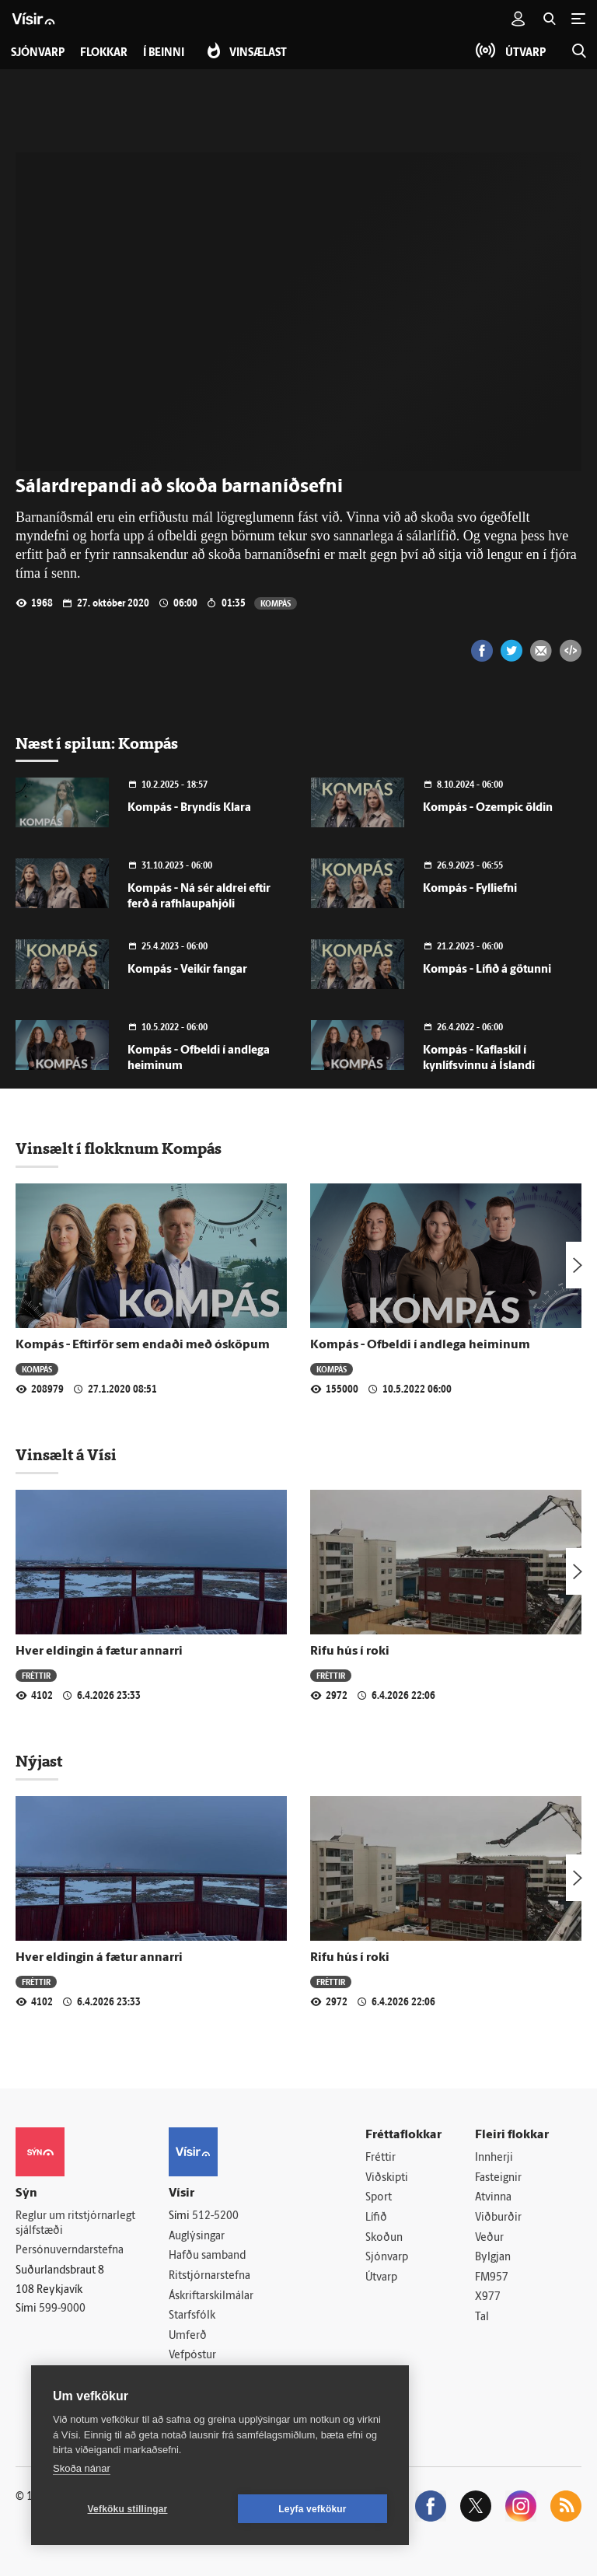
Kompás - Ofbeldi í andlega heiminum (420, 1345)
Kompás (275, 603)
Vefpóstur (192, 2355)
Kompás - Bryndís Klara (189, 808)
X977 (488, 2297)
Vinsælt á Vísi (66, 1454)
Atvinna (493, 2198)
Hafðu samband (207, 2256)
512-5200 (215, 2216)
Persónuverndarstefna (70, 2250)
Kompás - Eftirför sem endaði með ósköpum (143, 1345)
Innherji (494, 2158)
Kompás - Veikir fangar (187, 970)
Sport (378, 2198)
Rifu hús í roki (349, 1651)
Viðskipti (386, 2178)
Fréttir (36, 1675)
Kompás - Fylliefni (470, 889)
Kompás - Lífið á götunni (487, 970)
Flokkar (103, 53)
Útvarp (381, 2278)
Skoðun (384, 2238)
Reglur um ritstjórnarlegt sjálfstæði (75, 2224)
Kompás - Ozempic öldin (488, 808)
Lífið (376, 2218)
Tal (482, 2317)
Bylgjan (493, 2257)
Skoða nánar (81, 2468)
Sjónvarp (386, 2257)
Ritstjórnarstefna (209, 2276)
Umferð (188, 2336)
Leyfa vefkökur (312, 2509)
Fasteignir (498, 2178)
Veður (489, 2238)
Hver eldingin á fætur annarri (99, 1651)
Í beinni (163, 53)
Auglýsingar (197, 2236)
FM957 (491, 2278)
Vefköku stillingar (128, 2509)
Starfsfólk (192, 2316)
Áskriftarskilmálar (211, 2296)
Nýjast (39, 1761)
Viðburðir (498, 2218)
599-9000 (62, 2309)
